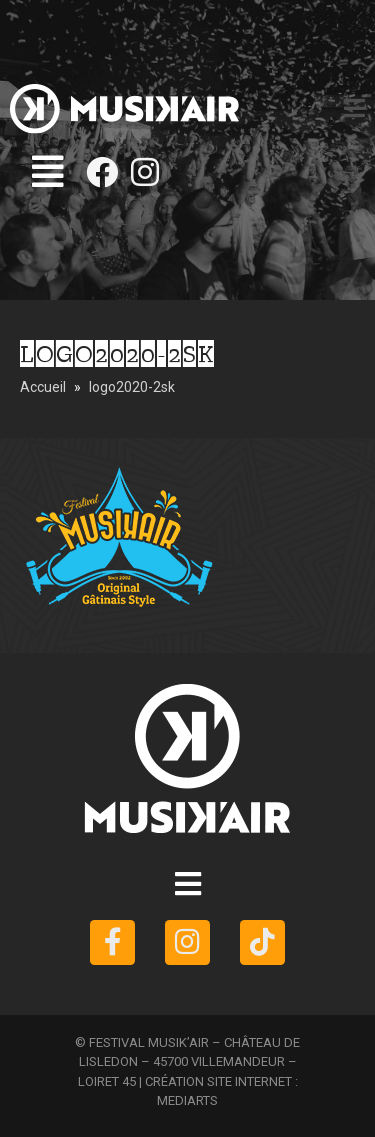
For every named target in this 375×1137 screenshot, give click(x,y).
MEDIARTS (187, 1100)
